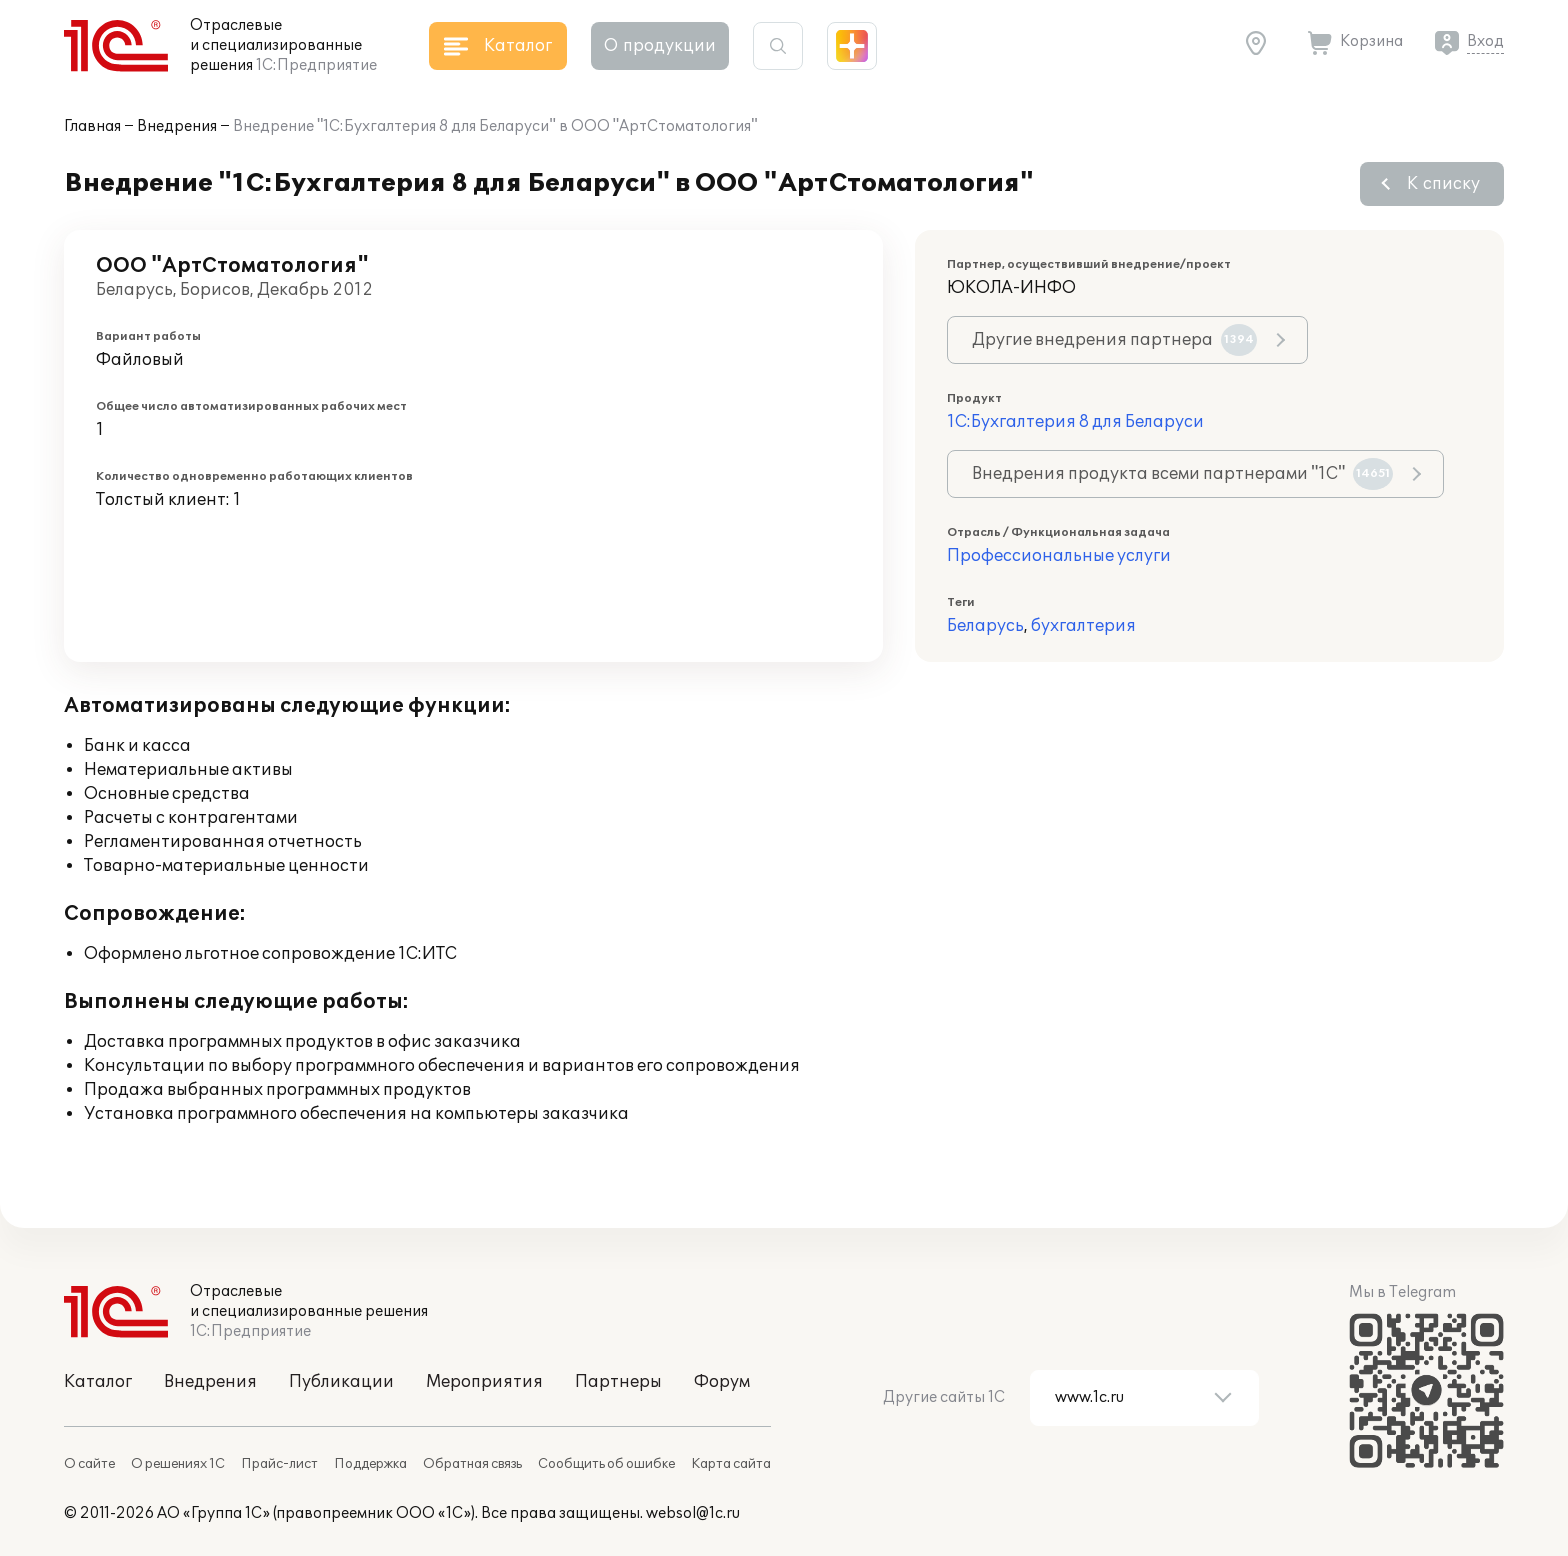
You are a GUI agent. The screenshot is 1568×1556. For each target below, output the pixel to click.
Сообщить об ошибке (606, 1464)
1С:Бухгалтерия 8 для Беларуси (1075, 422)
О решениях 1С (178, 1464)
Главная (92, 126)
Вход (1485, 41)
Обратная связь (472, 1464)
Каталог (98, 1382)
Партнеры (618, 1382)
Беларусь (985, 626)
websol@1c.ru (693, 1513)
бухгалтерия (1083, 626)
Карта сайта (731, 1464)
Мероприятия (484, 1382)
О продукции (660, 46)
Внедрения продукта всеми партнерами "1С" (1182, 474)
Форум (722, 1382)
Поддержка (370, 1464)
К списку (1443, 184)
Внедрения (177, 126)
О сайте (89, 1464)
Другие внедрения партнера (1114, 340)
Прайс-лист (279, 1464)
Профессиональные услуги (1059, 556)
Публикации (341, 1382)
